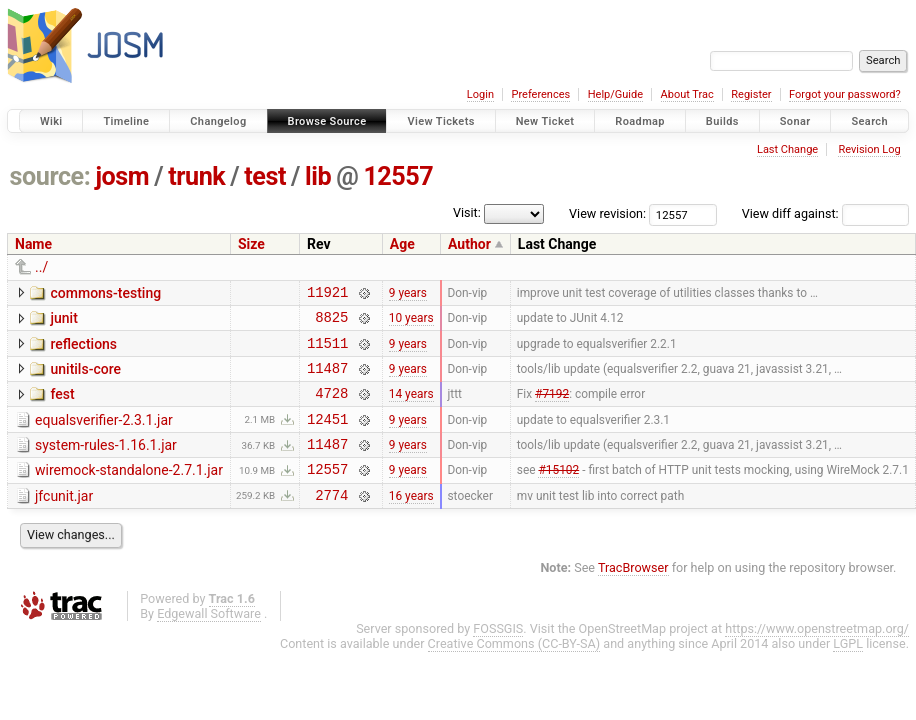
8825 (331, 322)
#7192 (552, 408)
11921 (327, 294)
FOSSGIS (498, 655)
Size (251, 244)
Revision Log (869, 149)
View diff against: (825, 213)
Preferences (540, 94)
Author (469, 244)
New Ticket (545, 121)
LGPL (848, 670)
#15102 (558, 493)
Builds (722, 121)
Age (402, 244)
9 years (408, 294)
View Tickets (440, 121)
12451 (327, 436)
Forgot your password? (845, 94)
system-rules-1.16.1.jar (106, 463)
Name (33, 244)
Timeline (126, 121)
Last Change (787, 149)
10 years (411, 323)
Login (480, 94)
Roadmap (640, 121)
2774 (331, 521)
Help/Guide (615, 94)
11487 (327, 379)
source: (50, 176)
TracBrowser (633, 594)
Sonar (795, 121)
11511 (327, 351)
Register (751, 94)
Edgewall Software (209, 640)
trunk (196, 176)
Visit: (467, 212)
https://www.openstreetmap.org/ (817, 655)
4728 (331, 407)
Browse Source (327, 121)
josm (122, 176)
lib (318, 176)
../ (41, 267)
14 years (411, 408)
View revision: (607, 213)
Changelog (218, 121)
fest (62, 406)
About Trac (687, 94)
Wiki (51, 121)
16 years (411, 521)
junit (63, 321)
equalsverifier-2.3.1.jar (104, 435)
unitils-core (85, 378)
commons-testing (105, 293)
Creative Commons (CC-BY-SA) (514, 670)
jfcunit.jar (64, 520)
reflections (83, 350)
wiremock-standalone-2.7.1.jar (129, 491)
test (265, 176)
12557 (398, 176)
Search (869, 121)
